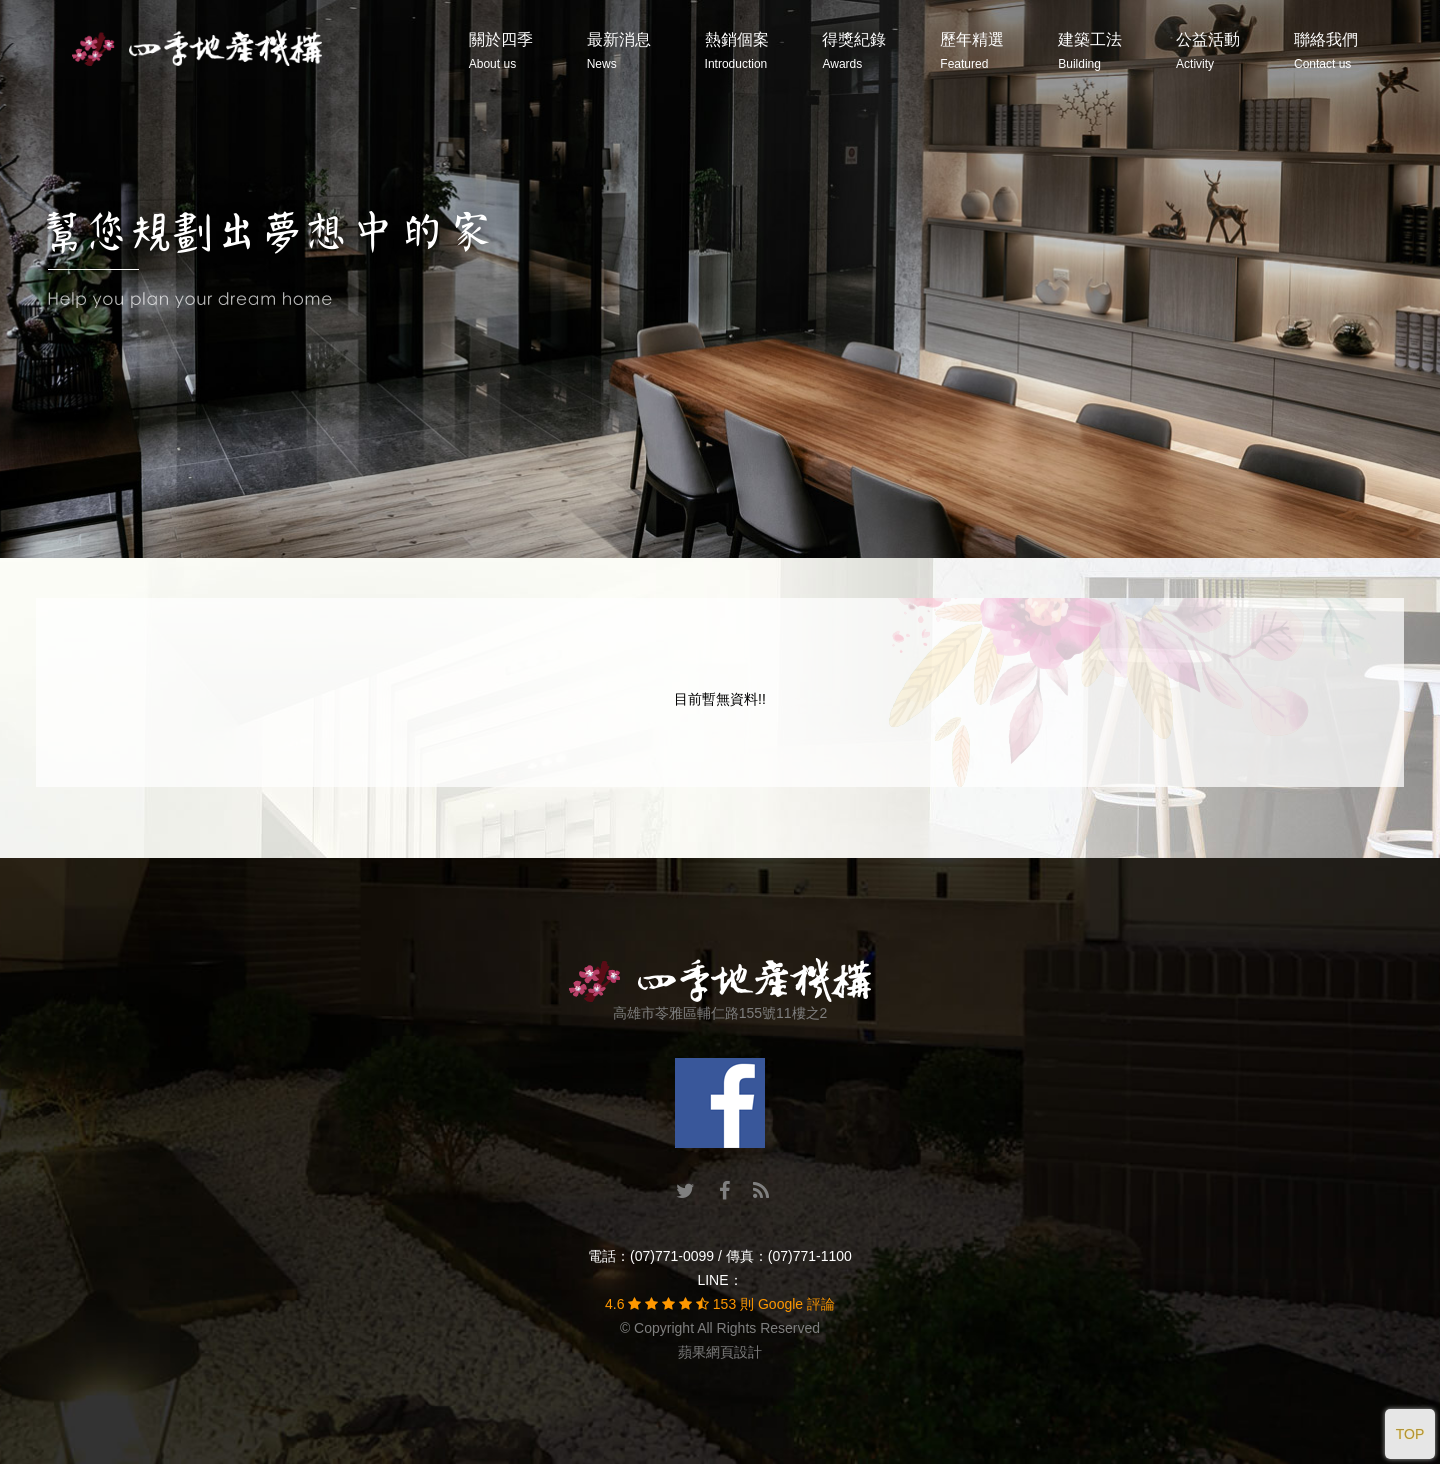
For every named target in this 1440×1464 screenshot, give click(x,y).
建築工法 (1090, 51)
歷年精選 (972, 51)
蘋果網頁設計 (720, 1352)
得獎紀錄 (854, 51)
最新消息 (619, 51)
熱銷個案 (737, 51)
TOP (1410, 1434)
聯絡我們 (1326, 51)
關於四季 (501, 51)
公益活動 (1208, 51)
